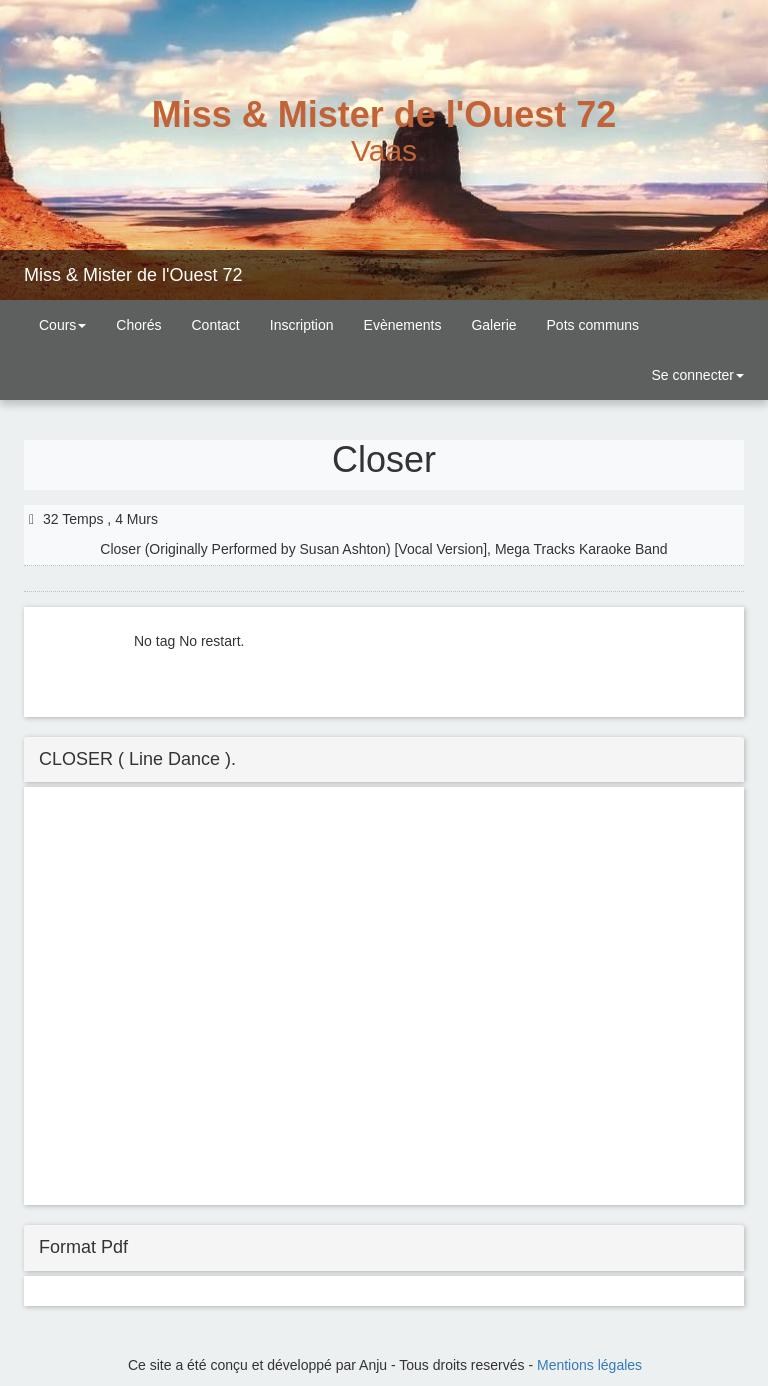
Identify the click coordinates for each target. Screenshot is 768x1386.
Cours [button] (62, 325)
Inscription (302, 325)
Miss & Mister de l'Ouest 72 (133, 275)
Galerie (493, 325)
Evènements (403, 325)
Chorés (138, 325)
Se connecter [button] (696, 375)
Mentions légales (589, 1365)
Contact (216, 325)
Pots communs (593, 325)
